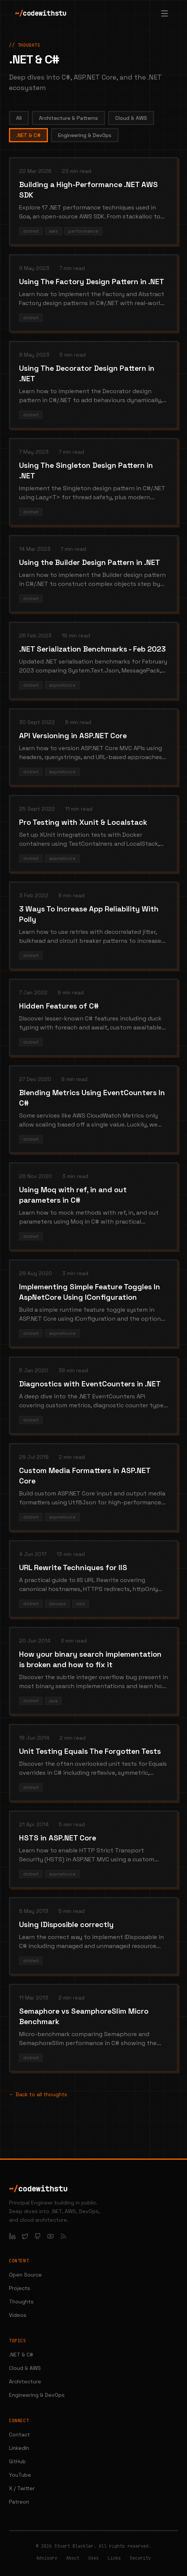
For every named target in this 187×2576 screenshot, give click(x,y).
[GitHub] (37, 2236)
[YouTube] (50, 2236)
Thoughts (21, 2301)
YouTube (20, 2474)
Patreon (19, 2501)
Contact (19, 2434)
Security (140, 2558)
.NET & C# (28, 135)
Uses (93, 2558)
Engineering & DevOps (84, 135)
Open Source (25, 2274)
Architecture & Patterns (68, 118)
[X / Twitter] (25, 2236)
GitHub (17, 2461)
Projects (19, 2288)
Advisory (46, 2558)
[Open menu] (164, 13)
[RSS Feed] (63, 2236)
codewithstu (40, 13)
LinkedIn (19, 2448)
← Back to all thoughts (38, 2094)
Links (114, 2558)
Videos (18, 2315)
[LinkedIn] (12, 2236)
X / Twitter (22, 2488)
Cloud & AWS (131, 118)
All (19, 118)
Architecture (25, 2381)
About (72, 2558)
